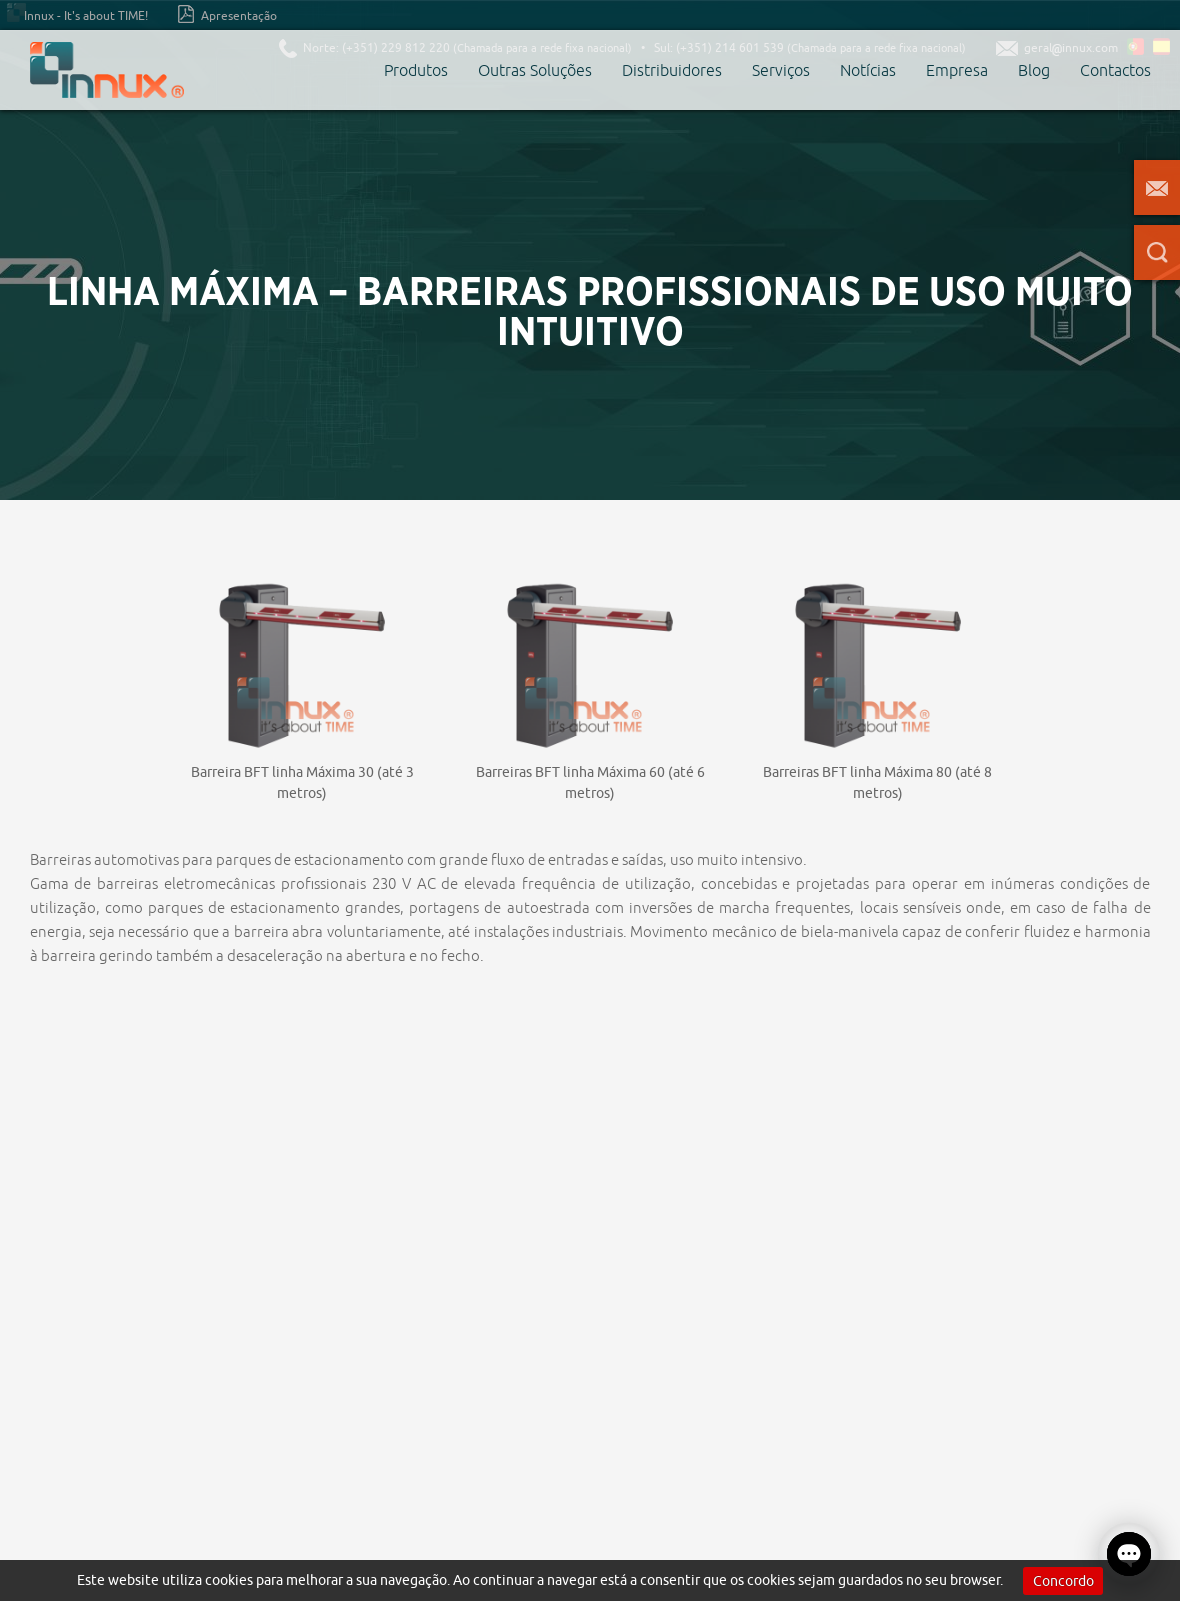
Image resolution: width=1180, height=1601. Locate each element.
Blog (1034, 70)
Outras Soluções (535, 70)
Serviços (781, 70)
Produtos (416, 70)
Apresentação (227, 14)
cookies (229, 1580)
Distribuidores (672, 70)
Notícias (868, 70)
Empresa (957, 70)
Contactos (1115, 70)
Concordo (1063, 1581)
